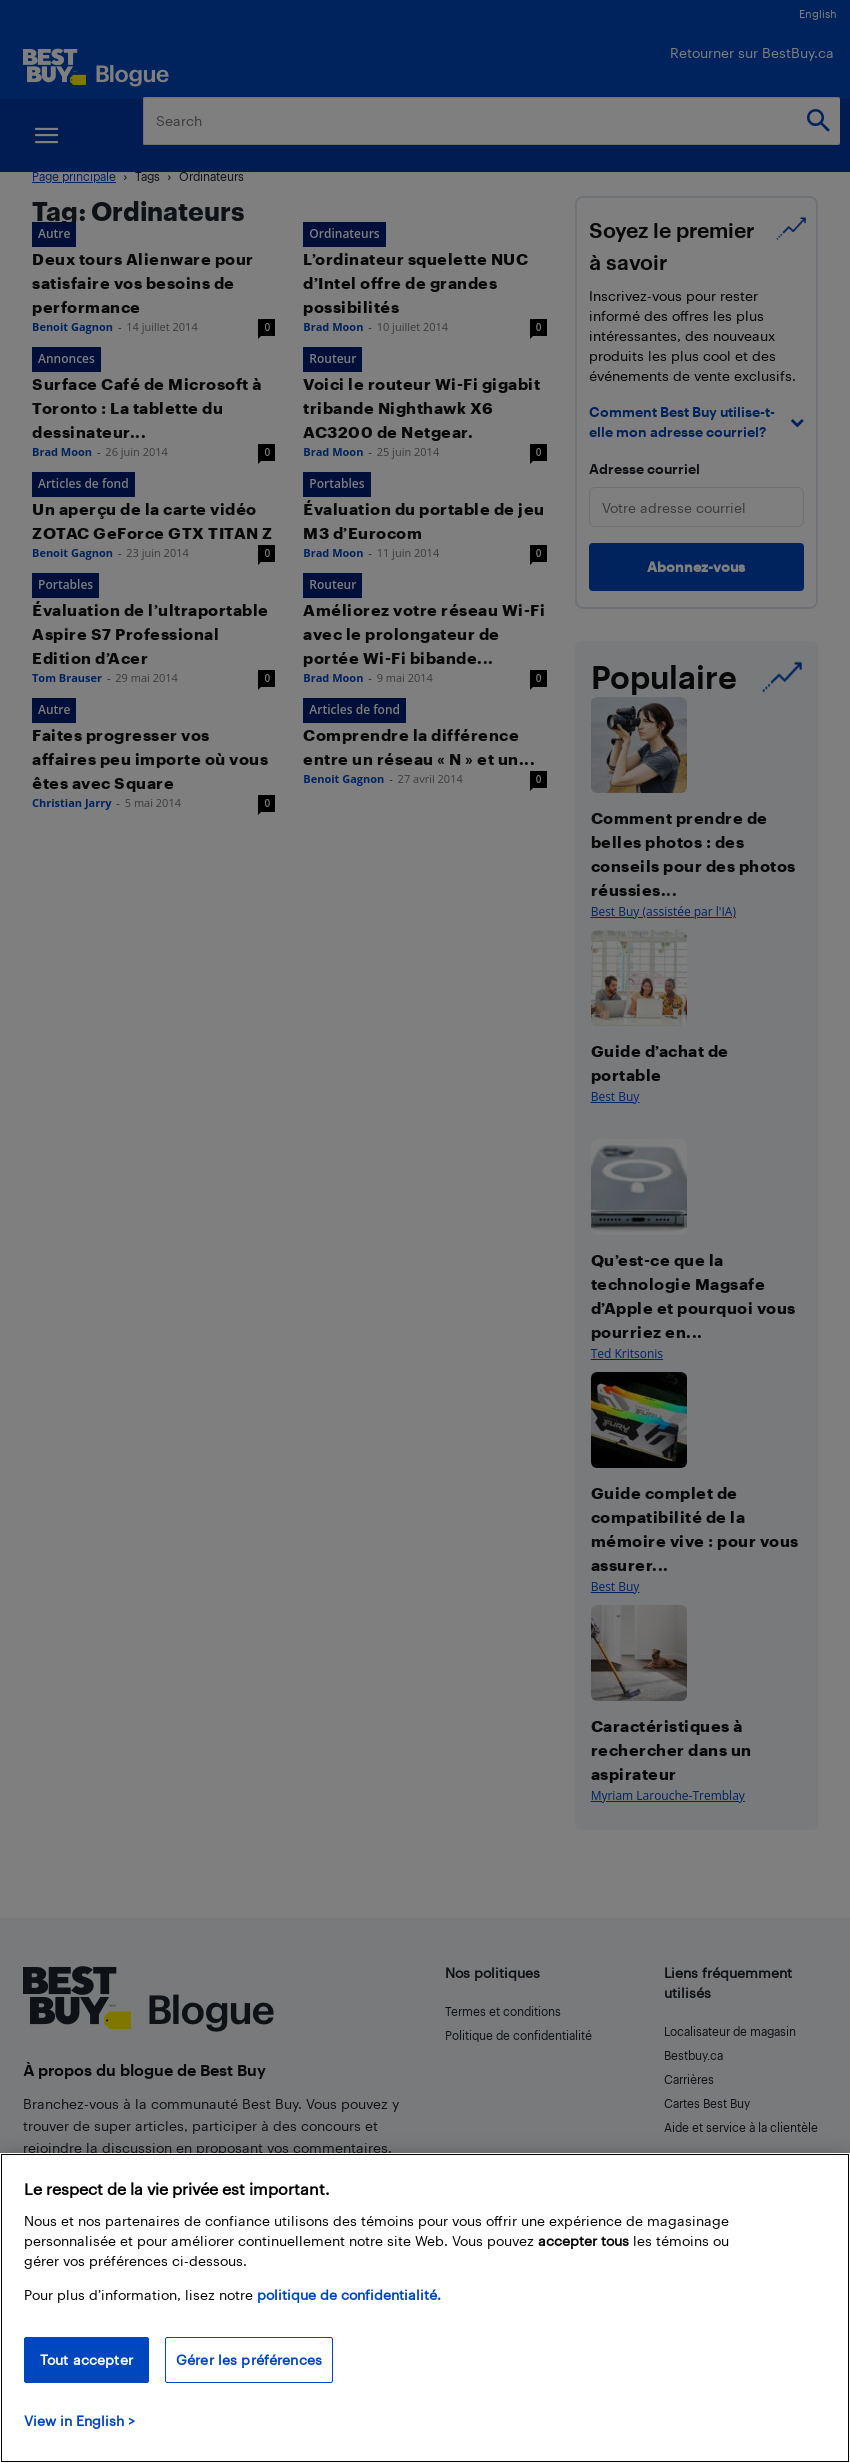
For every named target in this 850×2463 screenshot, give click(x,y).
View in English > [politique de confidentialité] (79, 2420)
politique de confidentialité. (349, 2294)
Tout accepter (86, 2359)
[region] (425, 2308)
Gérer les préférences (249, 2359)
